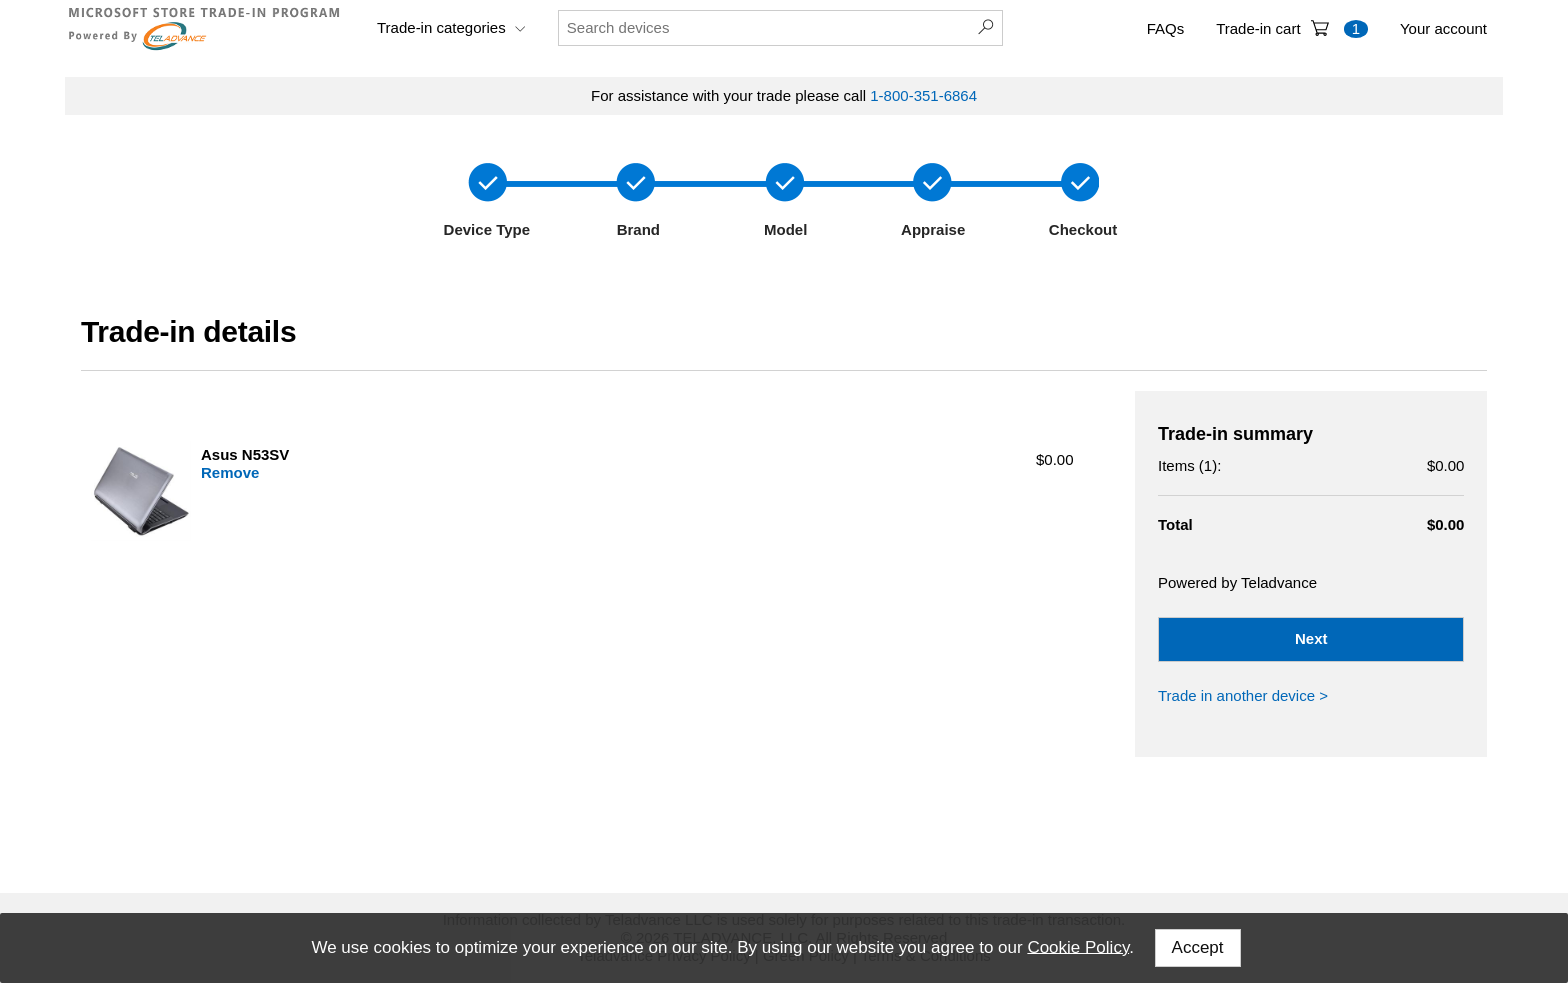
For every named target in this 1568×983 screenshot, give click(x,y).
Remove (230, 472)
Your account (1443, 28)
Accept (1198, 947)
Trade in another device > (1243, 695)
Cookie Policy (1078, 946)
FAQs (1166, 28)
